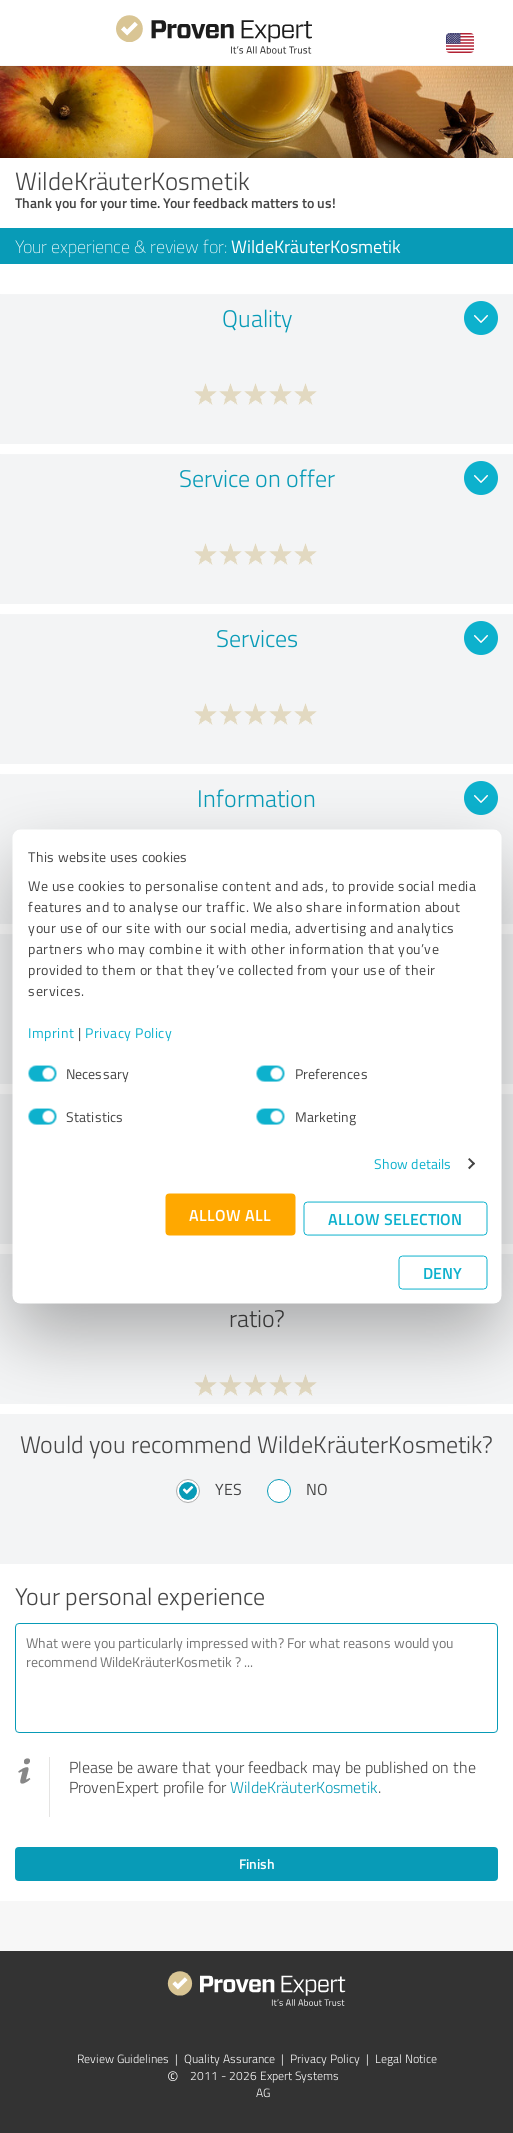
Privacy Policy (128, 1032)
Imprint (51, 1032)
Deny (442, 1272)
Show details (412, 1163)
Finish (257, 1863)
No (317, 1489)
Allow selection (395, 1218)
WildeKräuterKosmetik (304, 1787)
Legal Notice (406, 2058)
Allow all (230, 1214)
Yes (228, 1489)
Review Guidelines (123, 2058)
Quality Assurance (229, 2058)
